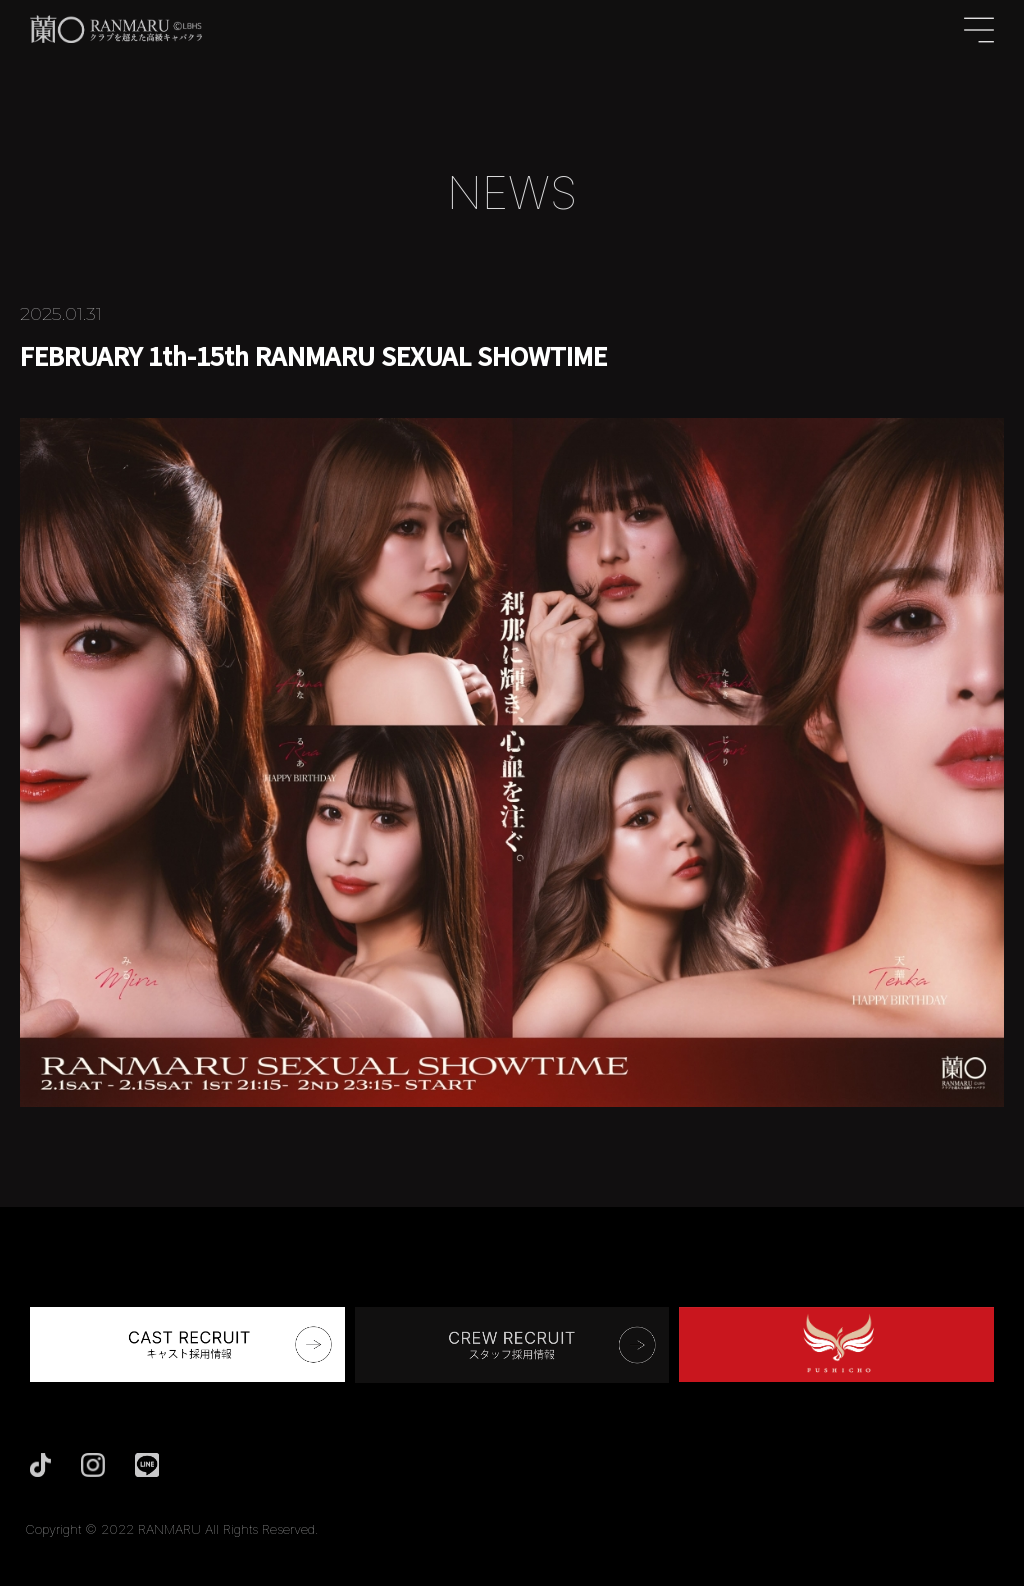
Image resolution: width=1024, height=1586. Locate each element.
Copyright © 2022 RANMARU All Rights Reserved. (172, 1529)
